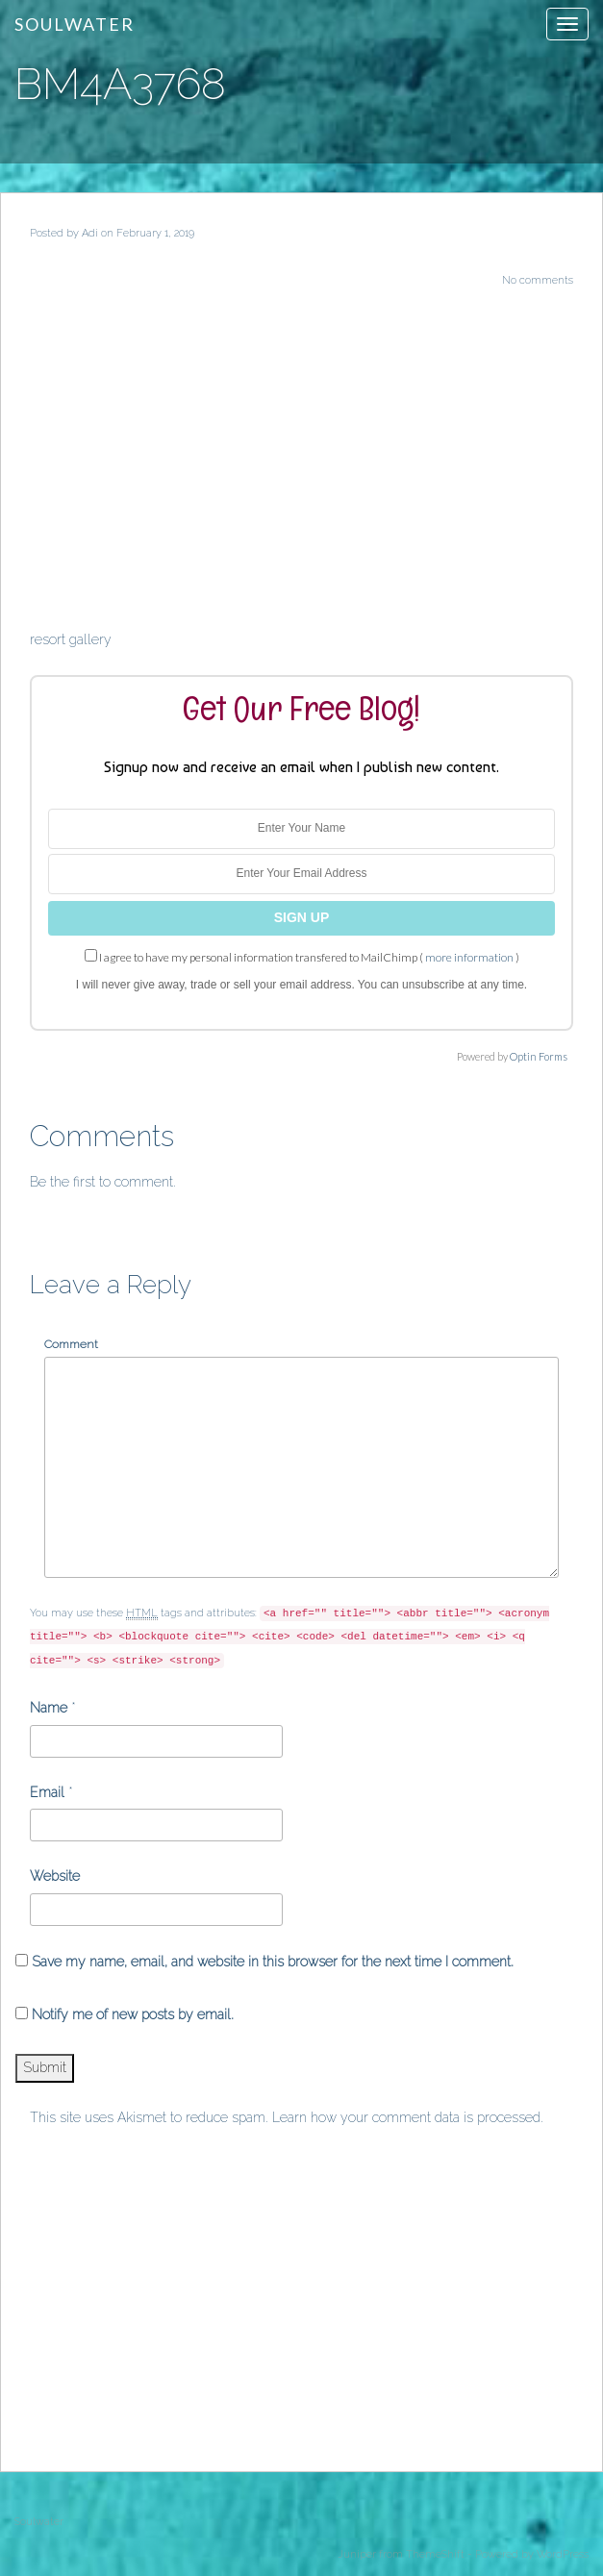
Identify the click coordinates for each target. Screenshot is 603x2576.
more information (469, 957)
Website (55, 1876)
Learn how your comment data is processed (406, 2117)
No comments (537, 280)
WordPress (563, 2554)
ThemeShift (435, 2554)
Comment (71, 1344)
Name (48, 1707)
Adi (90, 233)
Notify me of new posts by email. (133, 2014)
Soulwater (74, 24)
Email (47, 1792)
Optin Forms (538, 1056)
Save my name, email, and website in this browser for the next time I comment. (273, 1961)
